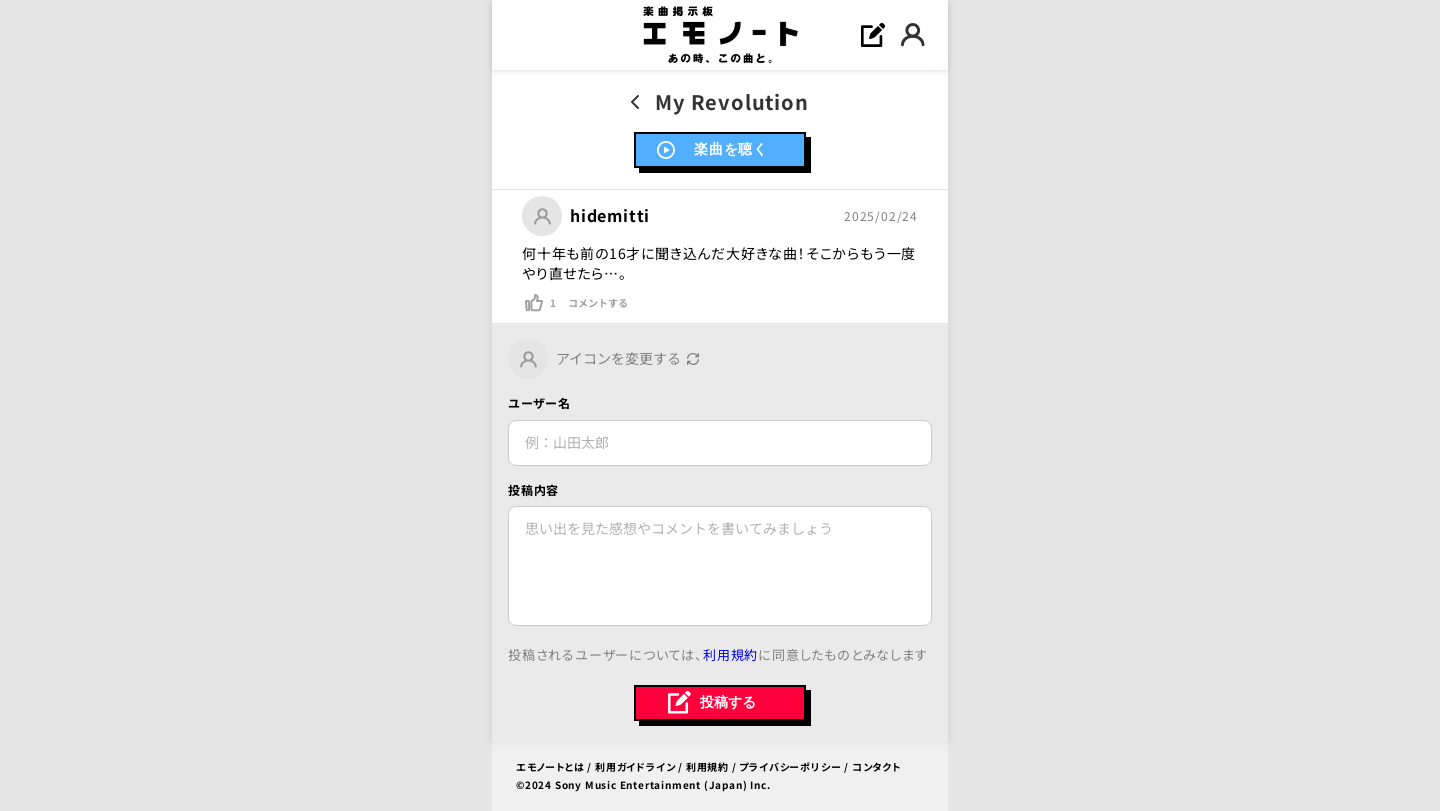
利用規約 (730, 654)
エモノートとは (550, 766)
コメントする (598, 303)
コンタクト (876, 766)
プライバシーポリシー (790, 766)
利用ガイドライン (635, 766)
